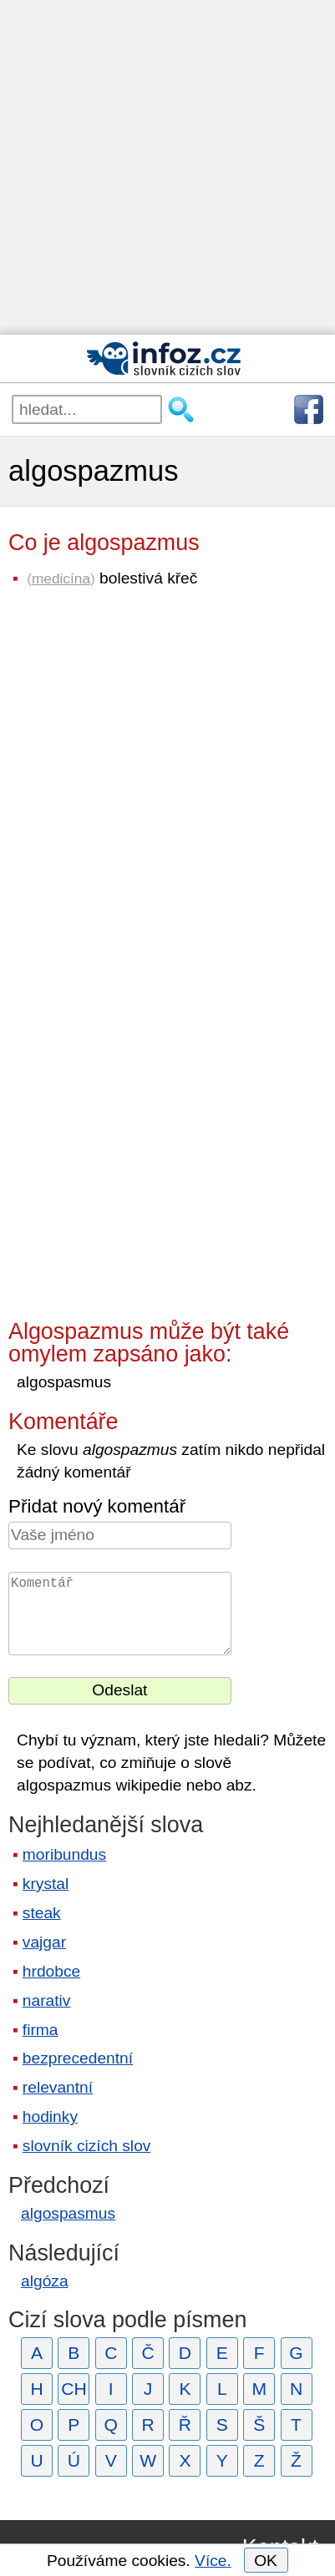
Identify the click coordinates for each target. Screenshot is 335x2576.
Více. (213, 2560)
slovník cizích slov (87, 2145)
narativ (47, 2000)
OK (265, 2560)
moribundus (64, 1854)
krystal (46, 1883)
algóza (45, 2281)
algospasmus (68, 2213)
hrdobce (51, 1971)
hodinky (50, 2116)
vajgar (44, 1942)
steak (42, 1913)
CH (74, 2388)
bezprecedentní (78, 2058)
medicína (61, 578)
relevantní (58, 2087)
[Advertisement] (167, 167)
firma (40, 2029)
